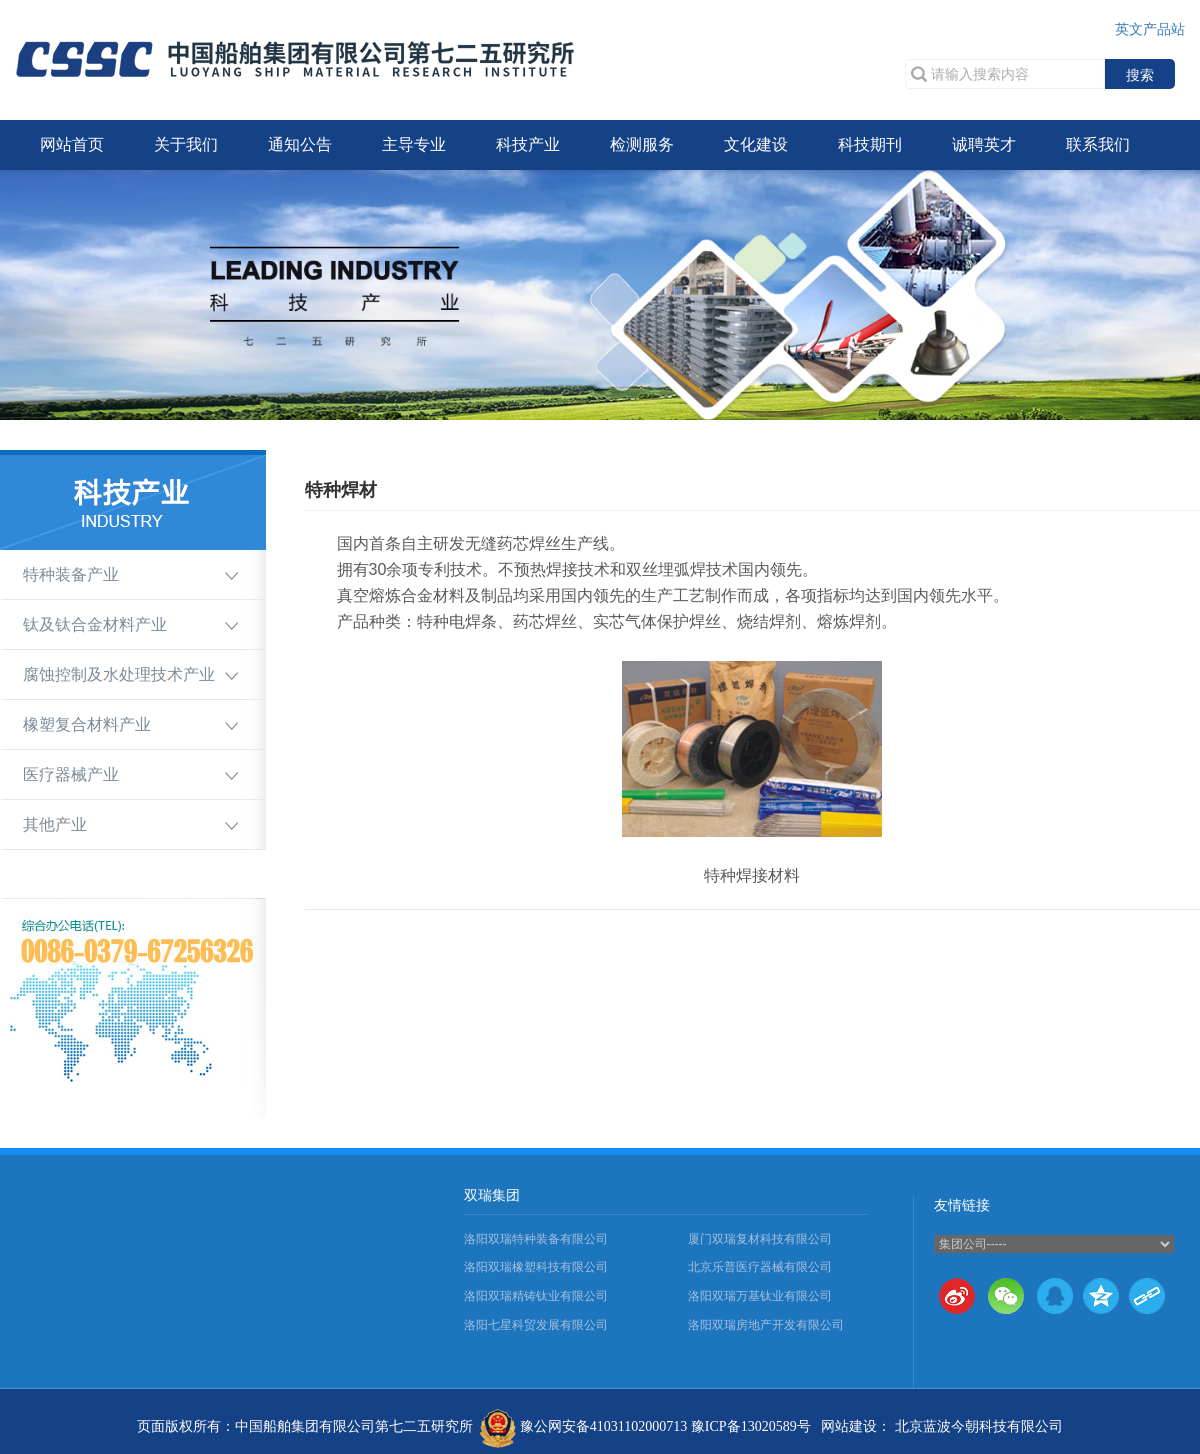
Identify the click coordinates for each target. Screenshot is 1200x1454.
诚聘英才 (984, 144)
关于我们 (186, 144)
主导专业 (414, 144)
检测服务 (642, 144)
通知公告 (300, 144)
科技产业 (528, 144)
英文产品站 (1150, 29)
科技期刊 (870, 144)
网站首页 (72, 144)
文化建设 (756, 144)
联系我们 (1098, 144)
